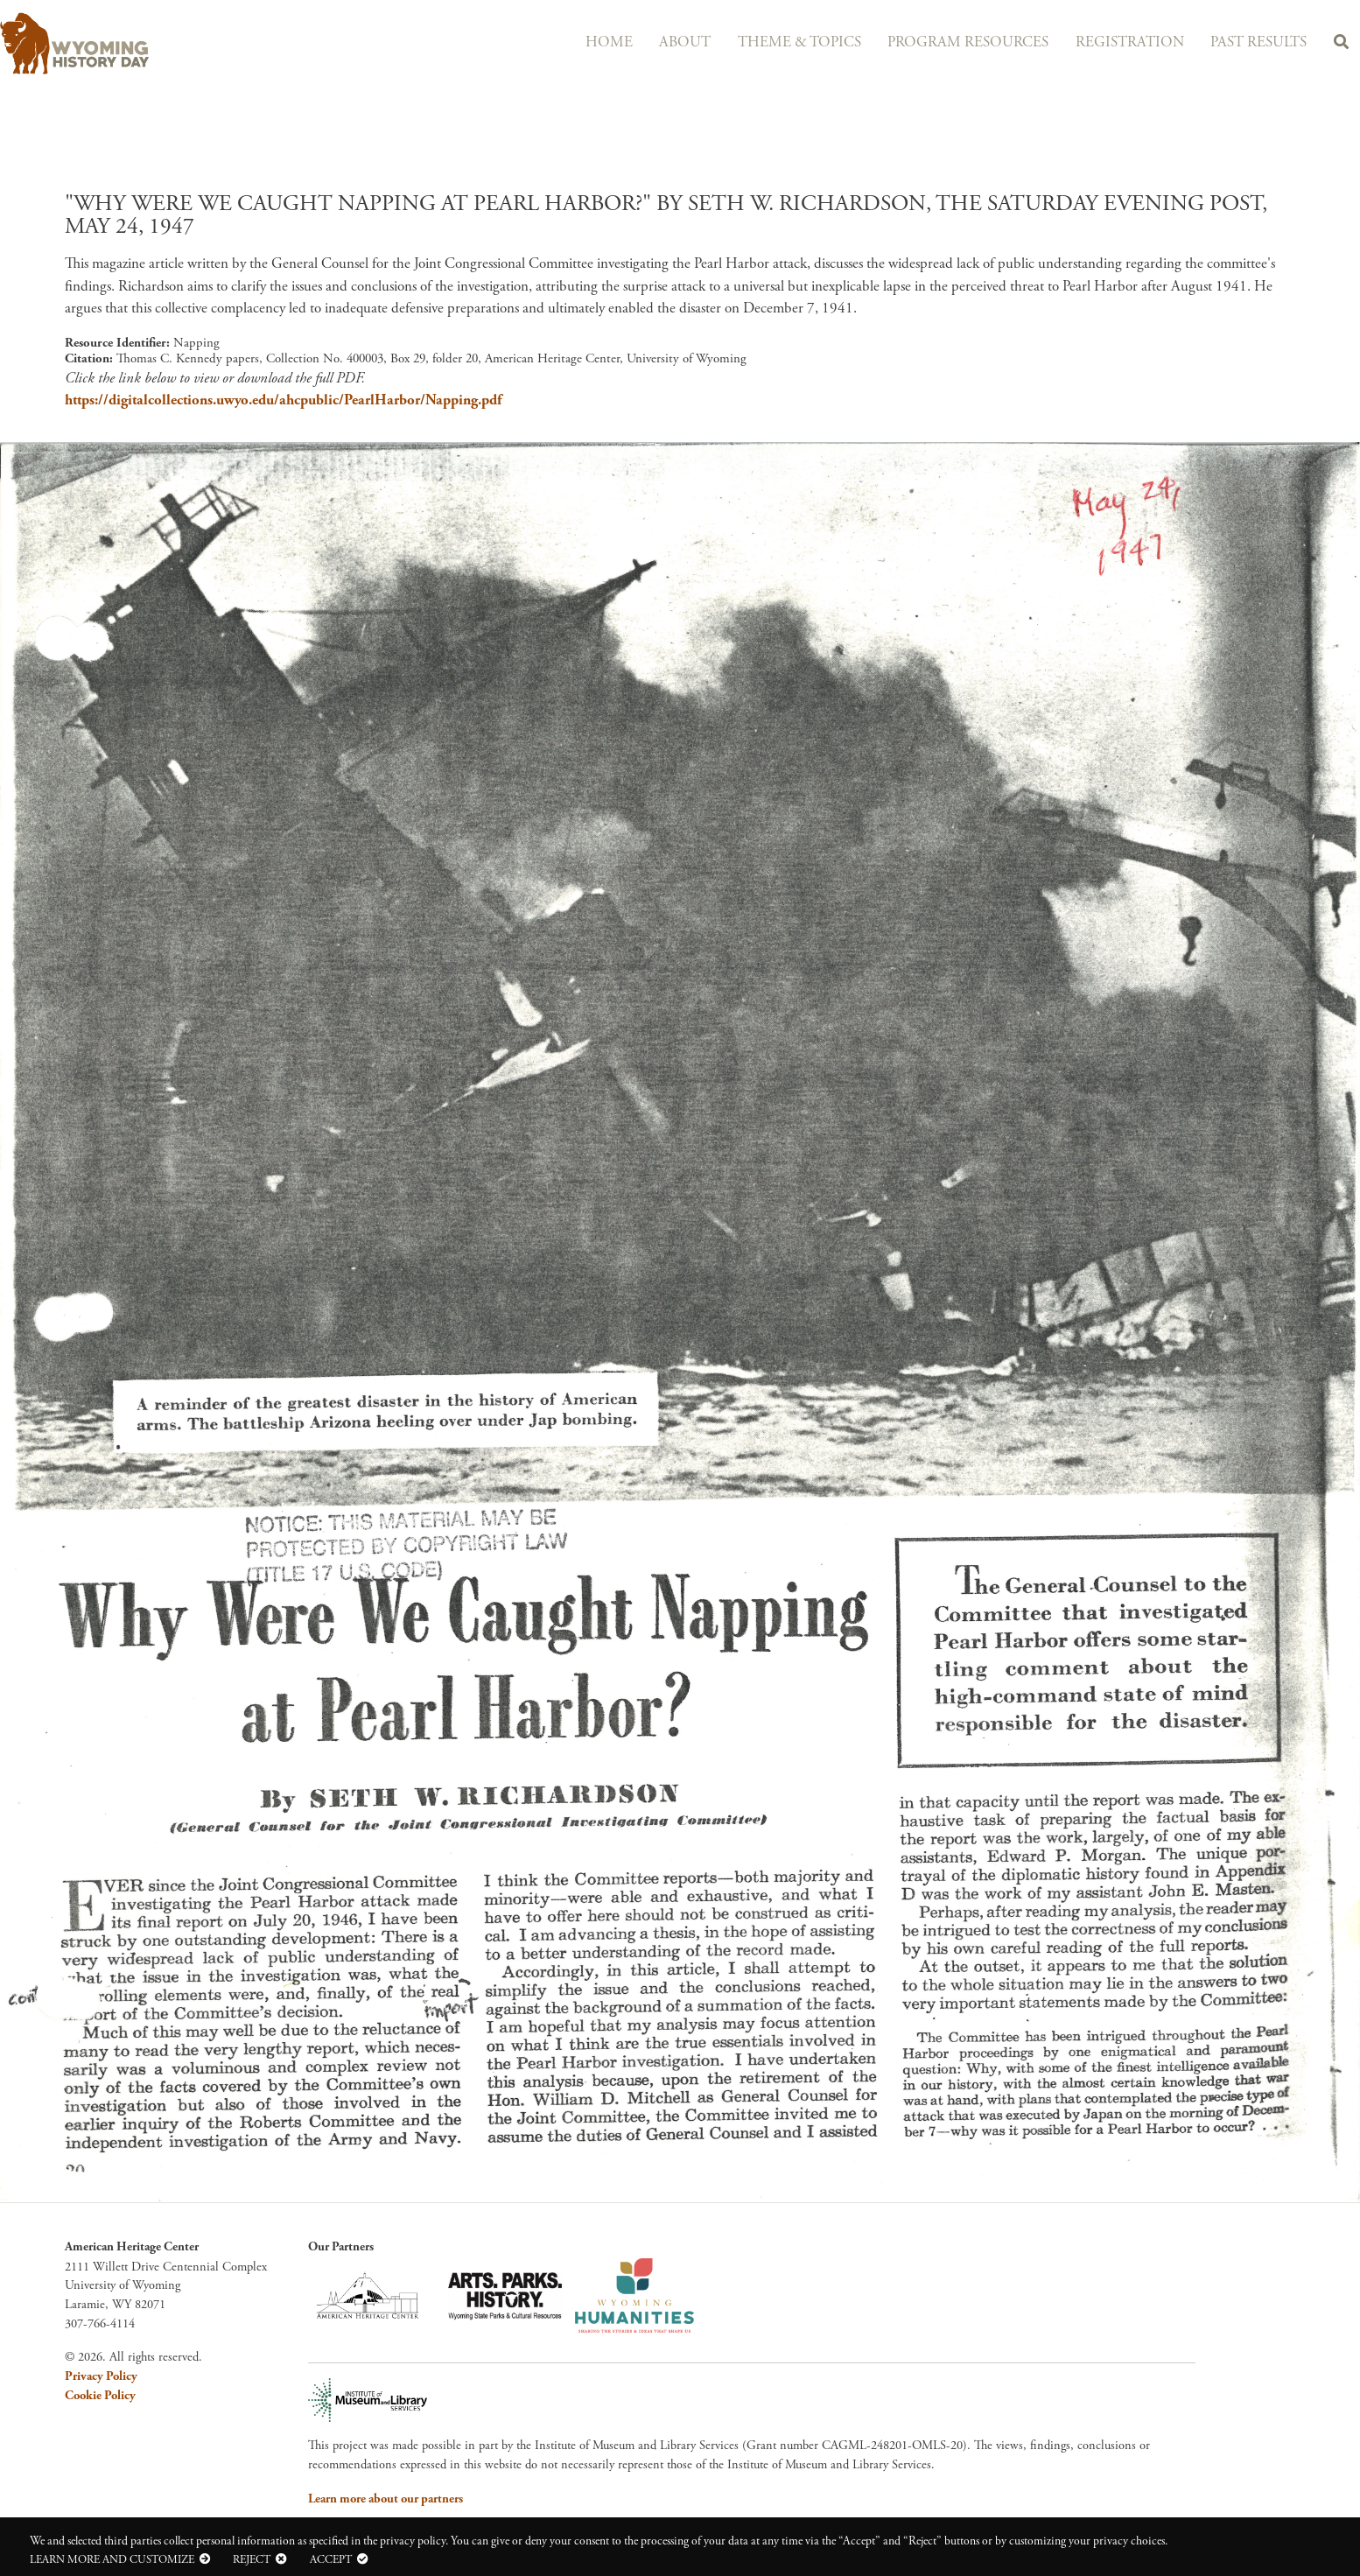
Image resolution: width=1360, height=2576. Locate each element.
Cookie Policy (100, 2396)
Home (566, 41)
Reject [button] (251, 2559)
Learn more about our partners (385, 2499)
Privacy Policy (101, 2376)
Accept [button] (331, 2559)
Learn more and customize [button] (112, 2559)
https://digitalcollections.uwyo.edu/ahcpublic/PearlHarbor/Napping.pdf (283, 400)
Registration (1113, 41)
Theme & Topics (769, 41)
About (649, 41)
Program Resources (945, 41)
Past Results (1249, 41)
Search (1337, 44)
